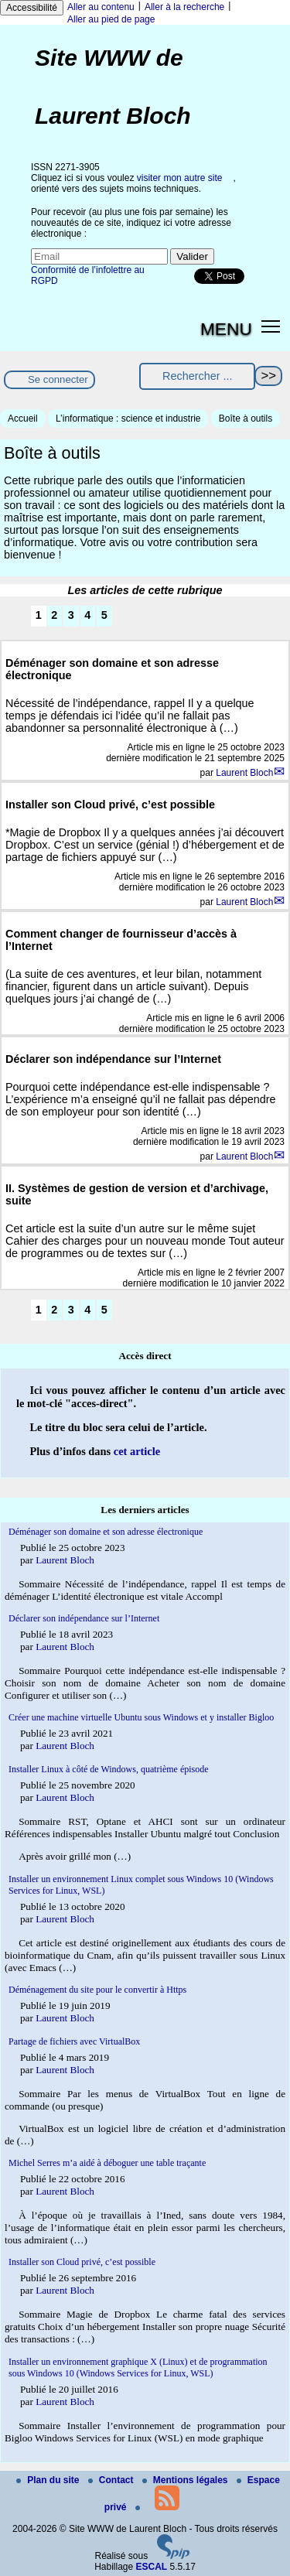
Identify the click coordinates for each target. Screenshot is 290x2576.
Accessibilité (31, 7)
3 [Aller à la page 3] (71, 615)
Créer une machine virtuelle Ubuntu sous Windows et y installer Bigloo (141, 1717)
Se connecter (58, 379)
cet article (137, 1451)
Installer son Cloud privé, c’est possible (82, 2262)
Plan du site (49, 2480)
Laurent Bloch (244, 772)
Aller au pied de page (111, 19)
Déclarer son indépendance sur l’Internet (84, 1618)
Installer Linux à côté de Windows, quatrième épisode (109, 1769)
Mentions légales (186, 2480)
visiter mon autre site (180, 178)
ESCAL (152, 2566)
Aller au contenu (101, 7)
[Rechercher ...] (197, 376)
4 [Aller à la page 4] (87, 615)
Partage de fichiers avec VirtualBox (74, 2041)
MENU (226, 329)
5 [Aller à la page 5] (104, 615)
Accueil (23, 418)
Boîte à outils (245, 418)
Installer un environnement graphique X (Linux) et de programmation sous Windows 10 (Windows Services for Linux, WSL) (138, 2367)
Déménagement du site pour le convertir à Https (97, 1989)
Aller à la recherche (184, 7)
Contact (112, 2480)
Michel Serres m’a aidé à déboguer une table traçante (107, 2162)
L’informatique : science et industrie (128, 418)
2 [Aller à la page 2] (54, 615)
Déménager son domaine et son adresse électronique (106, 1531)
